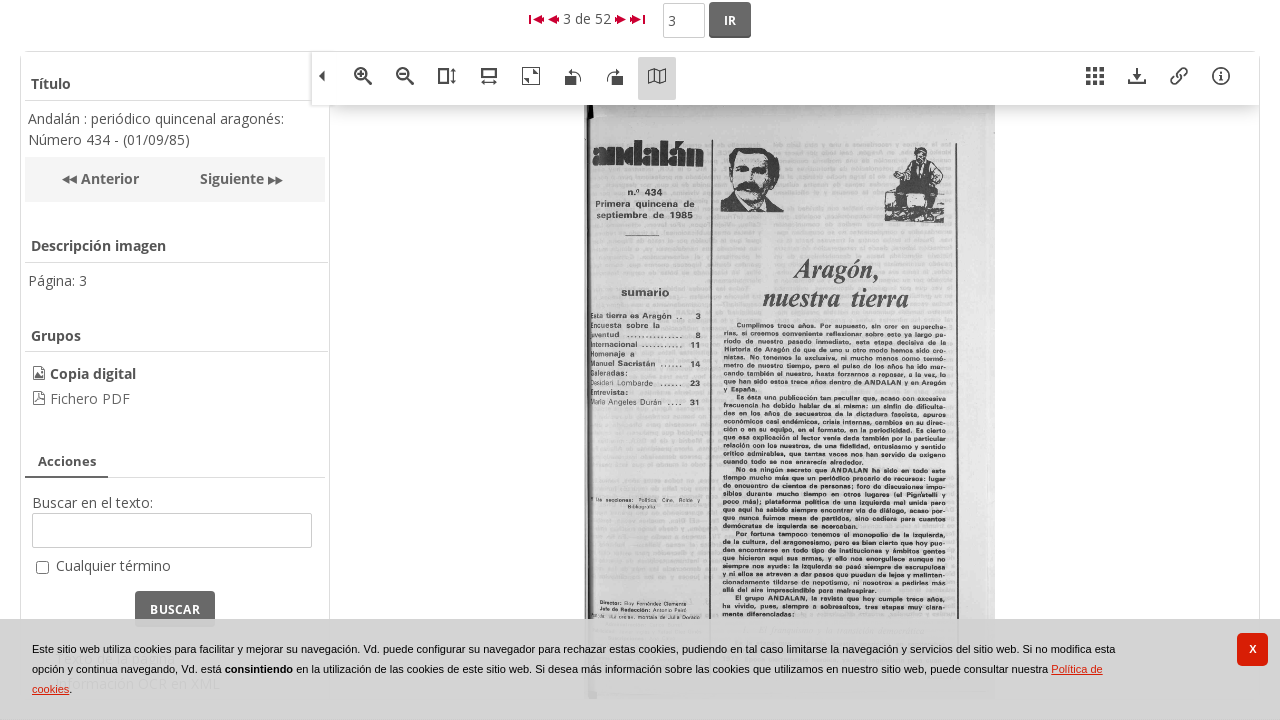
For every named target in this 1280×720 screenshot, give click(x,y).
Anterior (108, 178)
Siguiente (232, 178)
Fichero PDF (90, 398)
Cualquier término (113, 565)
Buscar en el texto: (92, 502)
